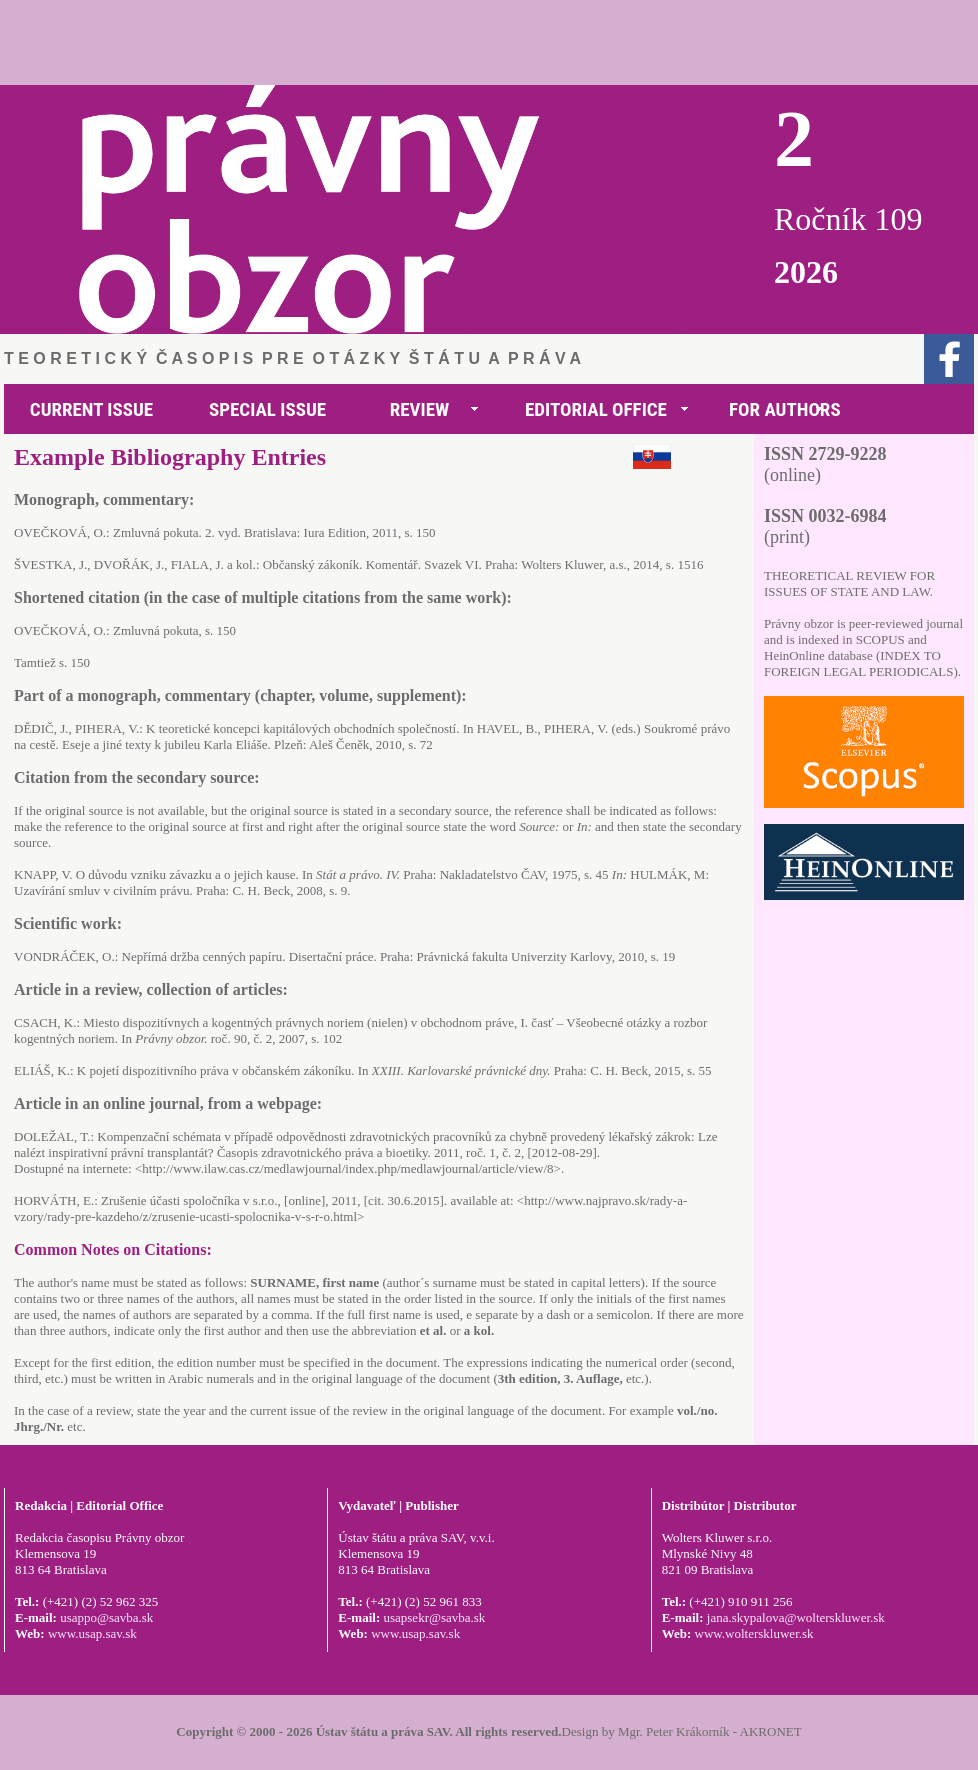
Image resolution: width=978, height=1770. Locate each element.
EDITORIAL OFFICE (596, 409)
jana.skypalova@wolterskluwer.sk (796, 1617)
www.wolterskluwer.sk (754, 1633)
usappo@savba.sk (106, 1617)
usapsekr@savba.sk (434, 1617)
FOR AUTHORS (785, 409)
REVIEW (420, 409)
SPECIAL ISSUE (267, 409)
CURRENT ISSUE (91, 409)
